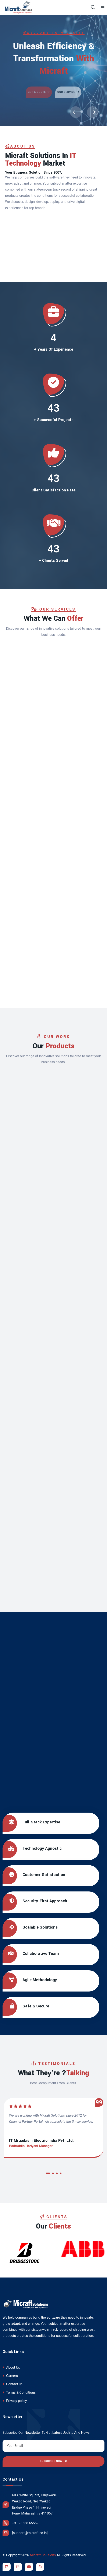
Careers (10, 2376)
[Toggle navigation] (102, 7)
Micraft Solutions (43, 2555)
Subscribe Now (53, 2461)
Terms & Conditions (19, 2393)
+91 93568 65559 (21, 2523)
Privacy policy (15, 2401)
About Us (11, 2367)
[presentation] (76, 112)
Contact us (12, 2384)
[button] (48, 2174)
